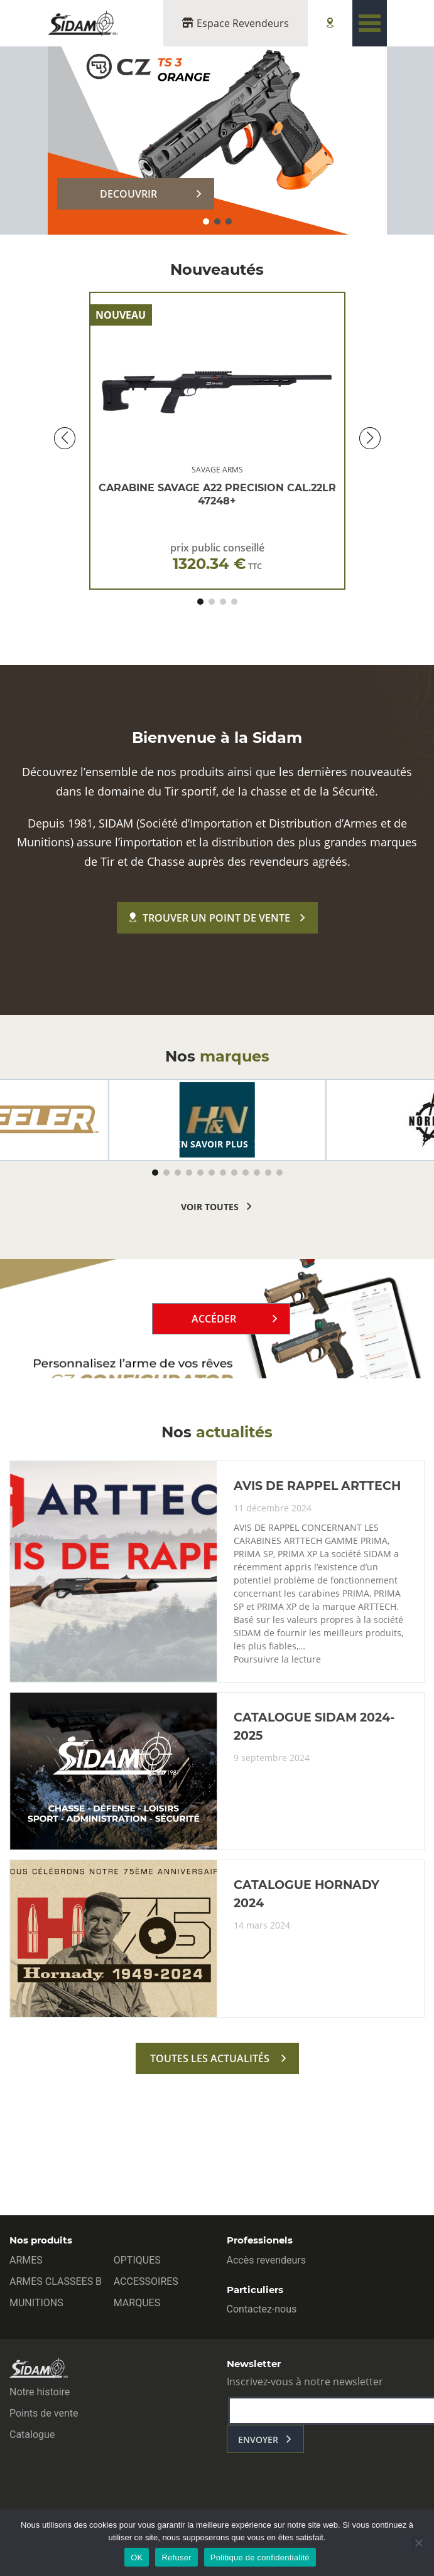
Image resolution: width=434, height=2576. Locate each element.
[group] (217, 1120)
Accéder (214, 1319)
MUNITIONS (36, 2303)
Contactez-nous (262, 2309)
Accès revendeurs (267, 2260)
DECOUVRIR (128, 194)
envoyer (258, 2440)
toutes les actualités (209, 2058)
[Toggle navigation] (369, 23)
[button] (206, 221)
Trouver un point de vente (209, 918)
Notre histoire (39, 2392)
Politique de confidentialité (260, 2557)
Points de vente (43, 2413)
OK (137, 2557)
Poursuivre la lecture (277, 1659)
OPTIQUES (137, 2260)
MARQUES (137, 2303)
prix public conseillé (217, 557)
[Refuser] (418, 2542)
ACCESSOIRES (146, 2281)
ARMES (26, 2260)
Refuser (176, 2557)
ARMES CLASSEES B (55, 2281)
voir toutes (210, 1207)
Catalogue (32, 2434)
